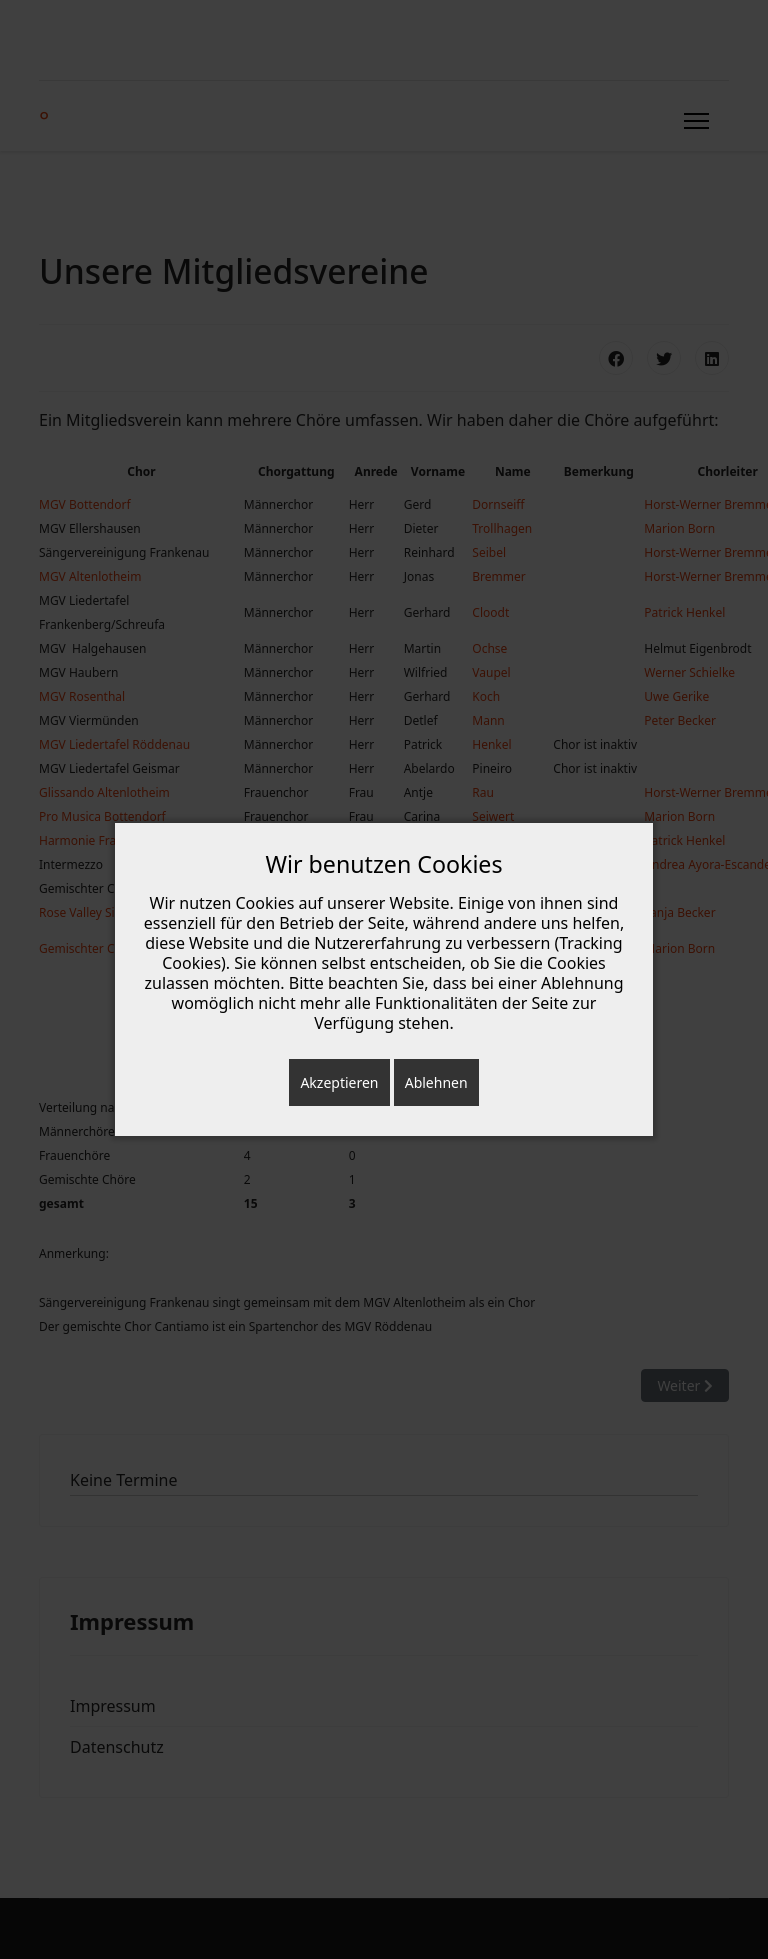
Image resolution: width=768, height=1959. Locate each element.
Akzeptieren (339, 1082)
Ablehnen (436, 1082)
